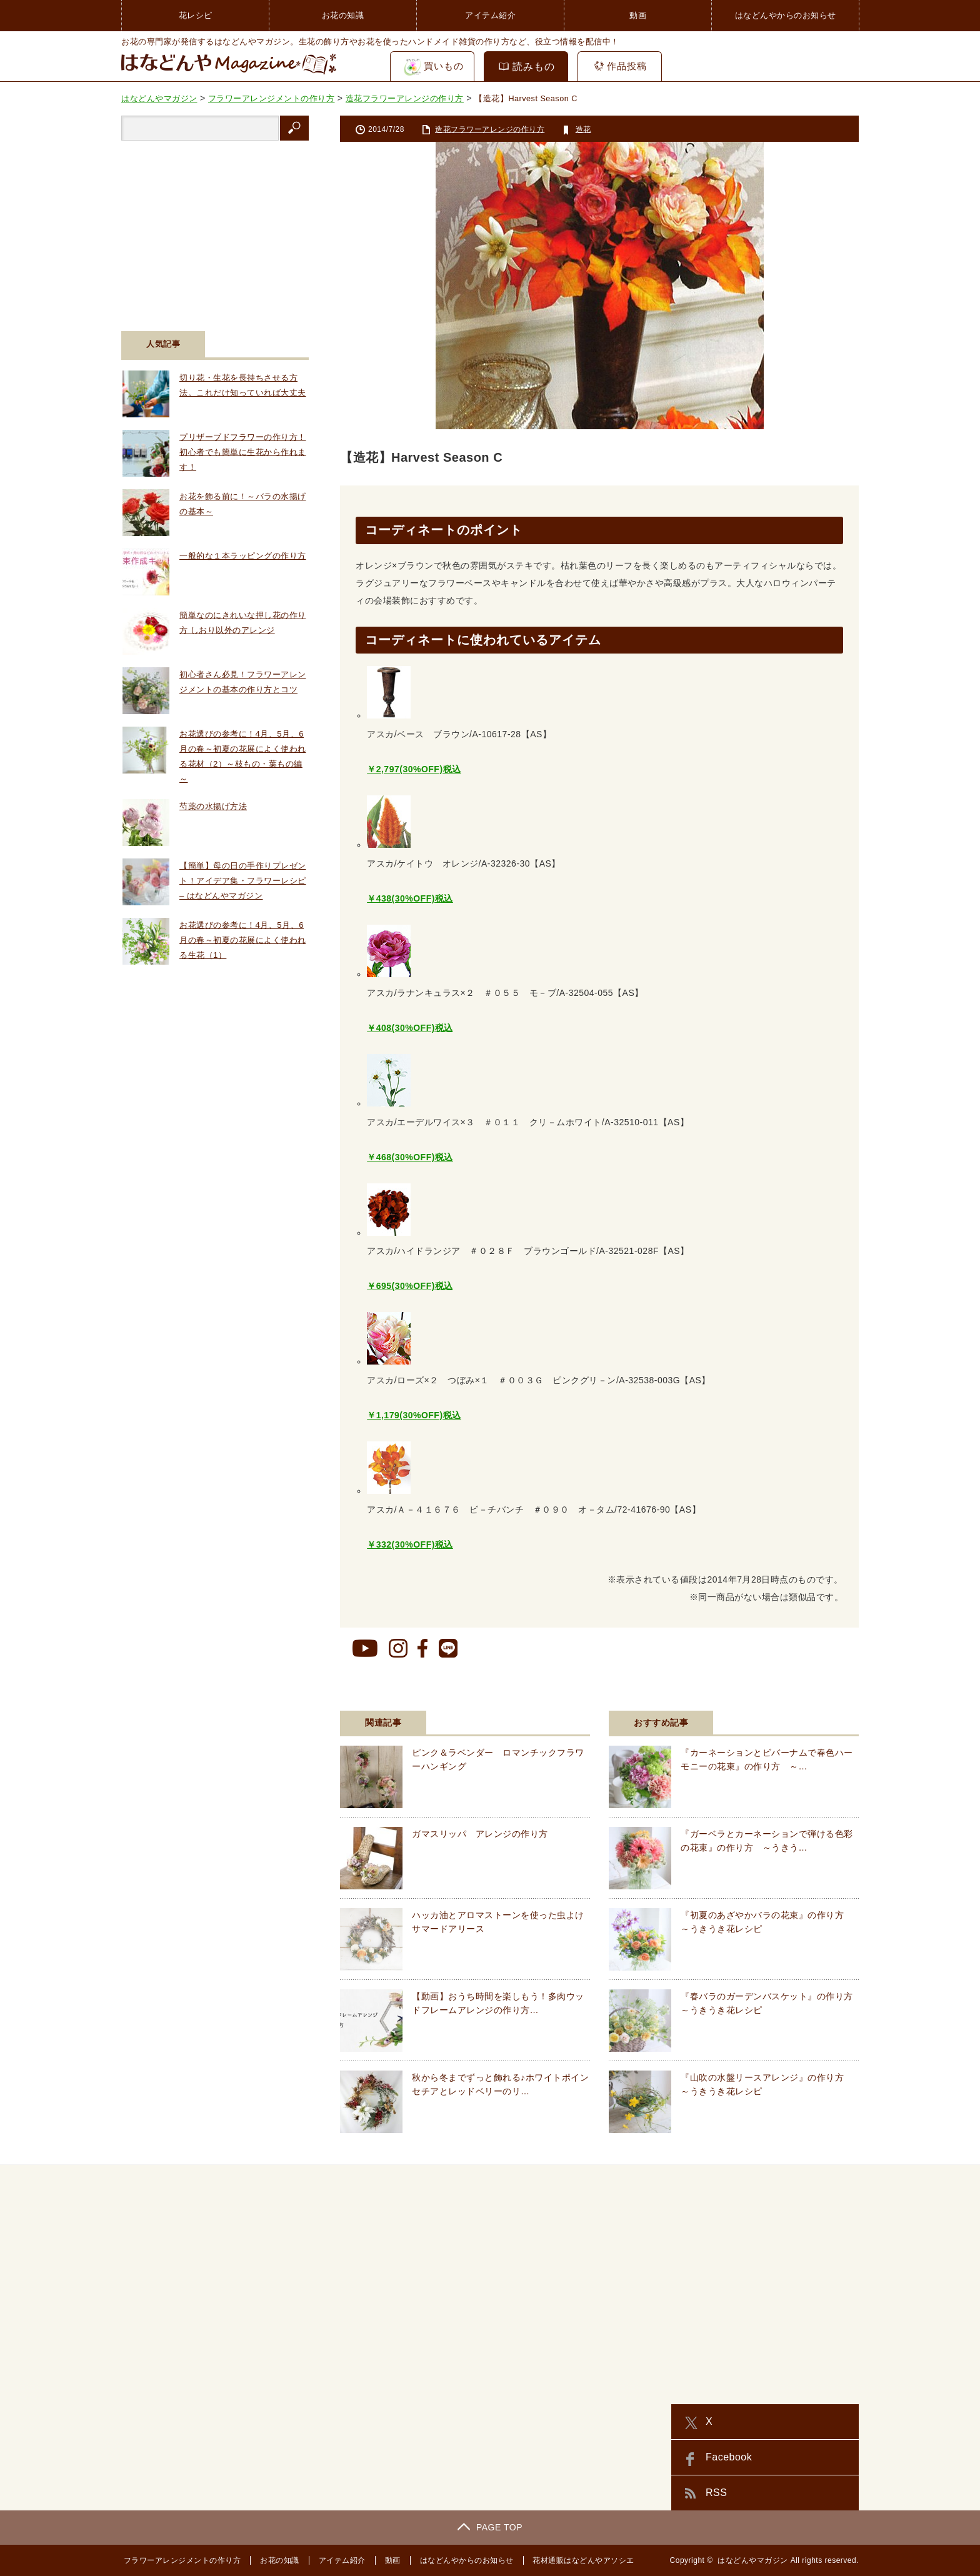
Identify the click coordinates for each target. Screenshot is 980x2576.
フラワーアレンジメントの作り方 (180, 2560)
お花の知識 (343, 15)
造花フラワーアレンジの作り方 (489, 129)
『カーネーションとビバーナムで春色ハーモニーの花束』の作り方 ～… (767, 1759)
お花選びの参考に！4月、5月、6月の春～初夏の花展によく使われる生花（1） (242, 940)
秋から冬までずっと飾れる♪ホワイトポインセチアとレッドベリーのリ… (500, 2084)
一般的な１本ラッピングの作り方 (242, 555)
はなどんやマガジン (753, 2560)
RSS (716, 2492)
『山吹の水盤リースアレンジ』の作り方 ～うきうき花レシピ (767, 2084)
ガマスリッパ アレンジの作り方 (480, 1834)
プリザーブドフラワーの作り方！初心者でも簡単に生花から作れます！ (242, 452)
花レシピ (195, 15)
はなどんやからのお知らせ (785, 15)
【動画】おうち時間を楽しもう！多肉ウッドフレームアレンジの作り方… (498, 2003)
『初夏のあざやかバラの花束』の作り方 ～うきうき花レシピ (767, 1922)
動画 (637, 15)
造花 (583, 129)
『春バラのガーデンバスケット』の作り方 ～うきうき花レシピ (770, 2003)
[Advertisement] (215, 228)
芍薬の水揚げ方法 (213, 806)
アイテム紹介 (490, 15)
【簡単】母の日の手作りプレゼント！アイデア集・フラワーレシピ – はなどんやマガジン (242, 880)
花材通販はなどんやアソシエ (581, 2560)
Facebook (729, 2457)
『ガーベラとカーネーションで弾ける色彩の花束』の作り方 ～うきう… (767, 1840)
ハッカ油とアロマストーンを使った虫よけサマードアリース (498, 1922)
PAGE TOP (490, 2527)
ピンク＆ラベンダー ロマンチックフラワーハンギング (498, 1759)
